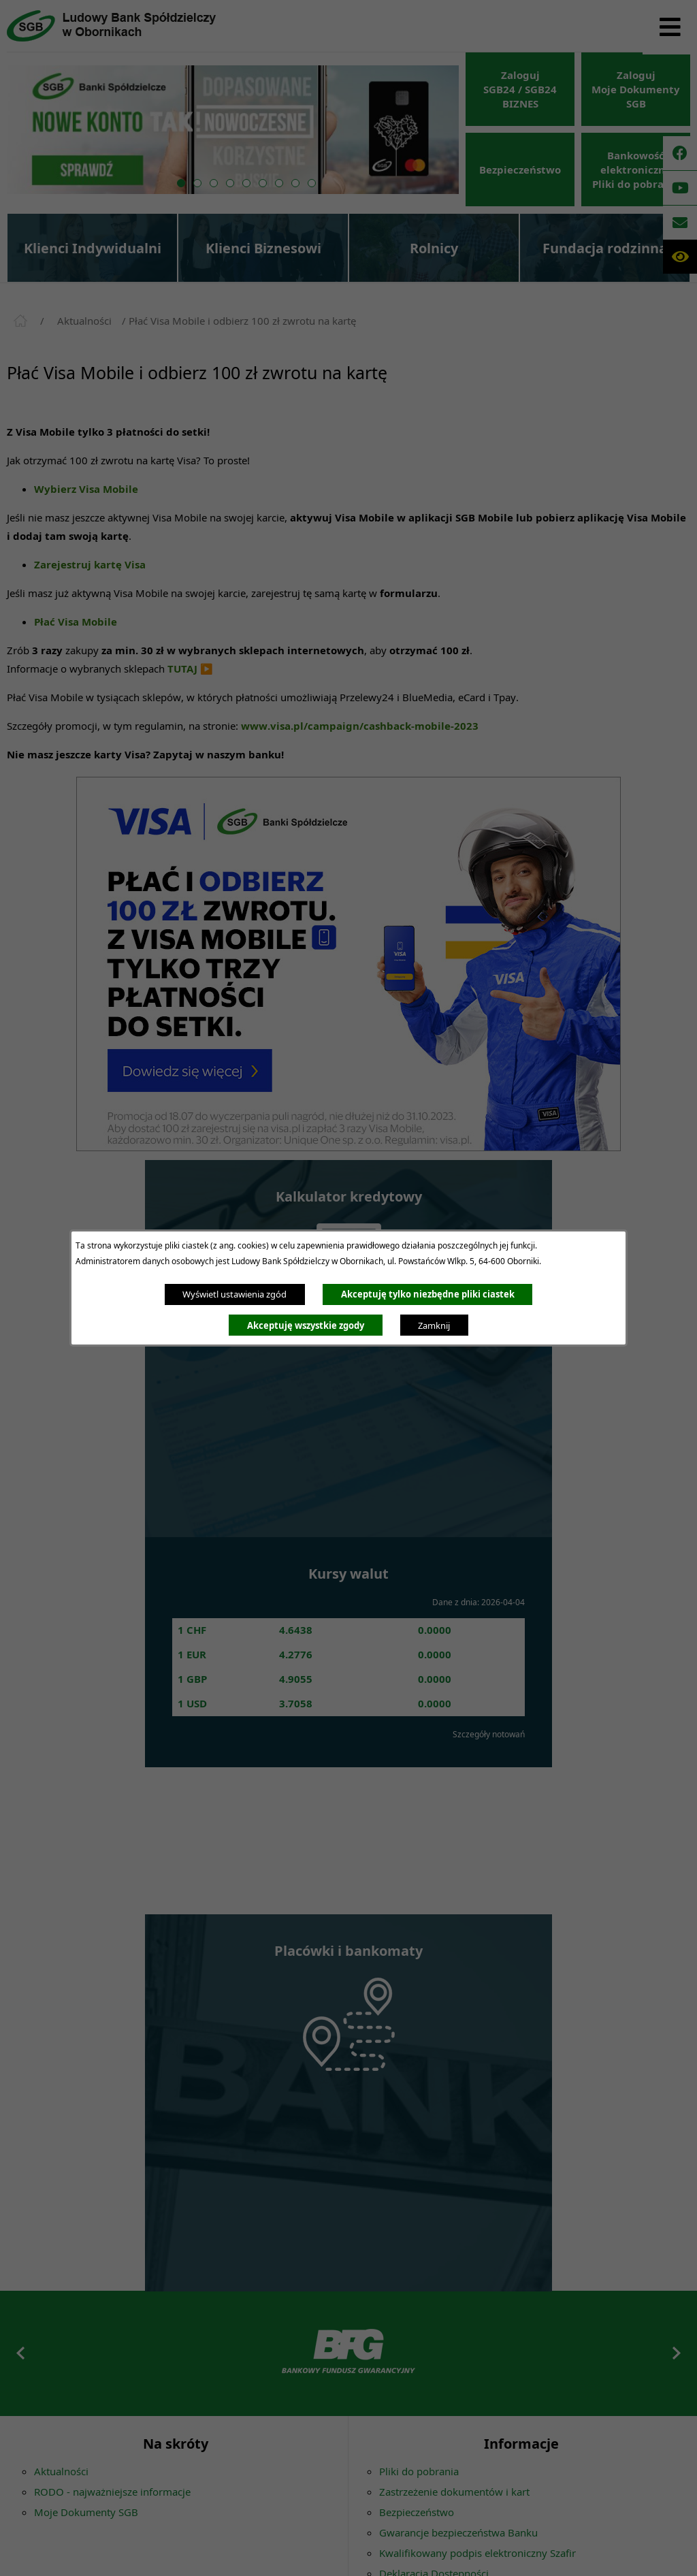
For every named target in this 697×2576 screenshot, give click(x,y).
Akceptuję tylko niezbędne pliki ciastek (428, 1294)
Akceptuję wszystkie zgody (305, 1325)
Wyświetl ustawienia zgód (234, 1294)
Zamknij (434, 1325)
